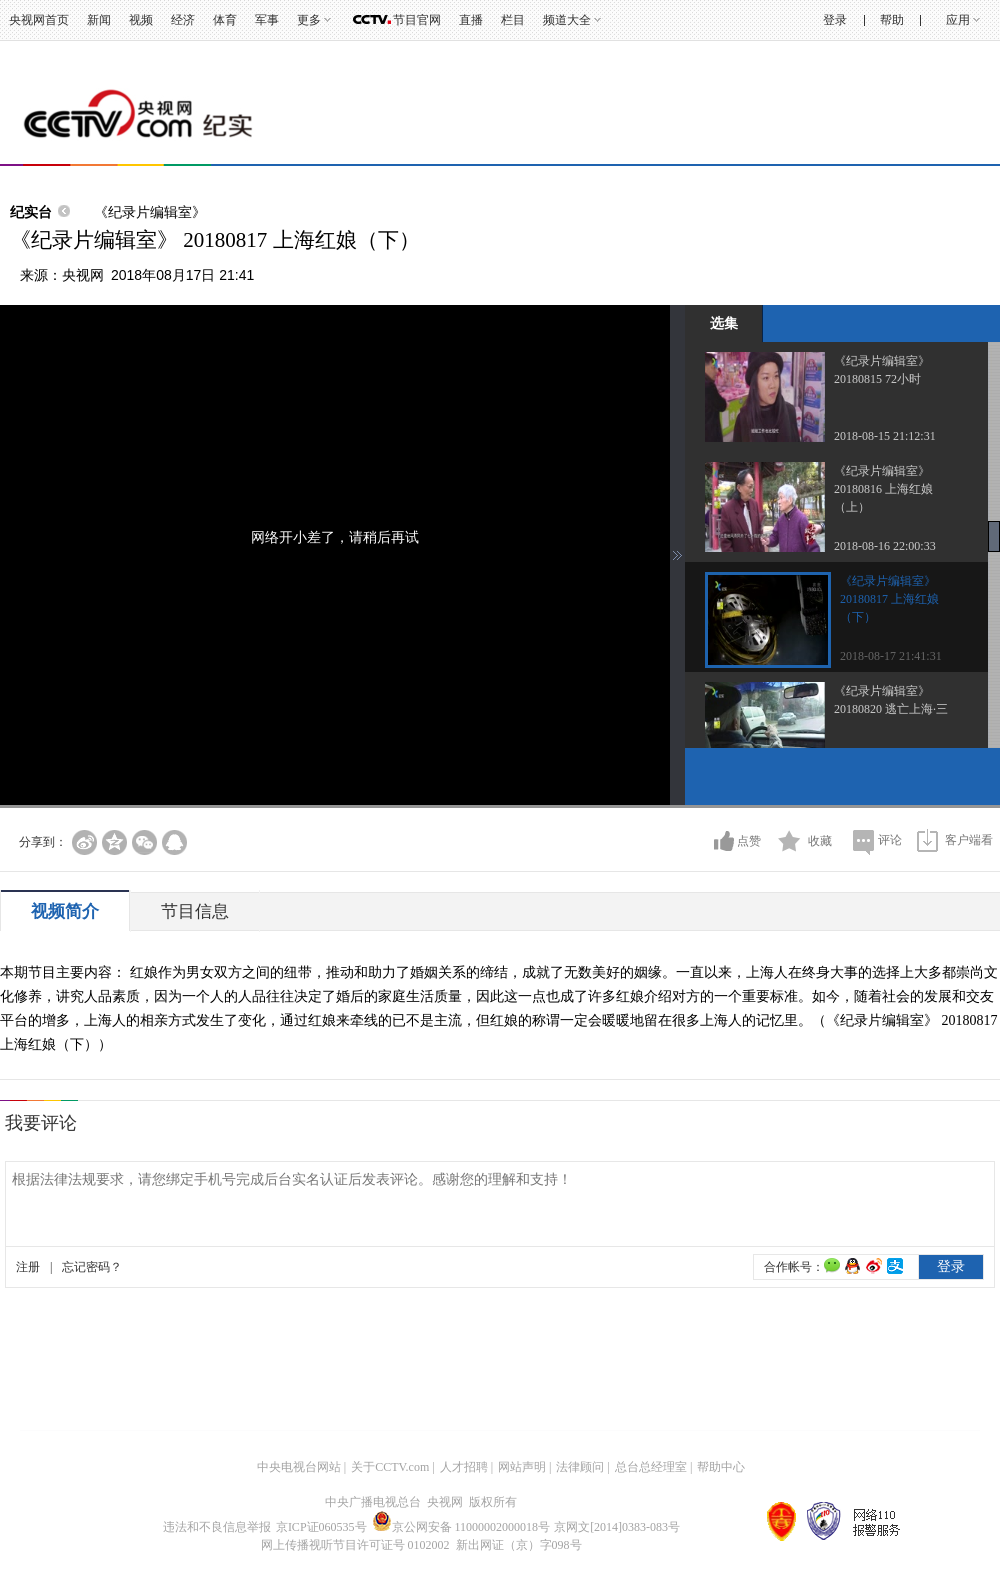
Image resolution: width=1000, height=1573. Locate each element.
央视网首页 (39, 20)
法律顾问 (580, 1467)
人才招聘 (464, 1467)
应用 (958, 20)
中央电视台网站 (299, 1467)
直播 (471, 20)
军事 (267, 20)
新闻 (99, 20)
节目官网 (417, 20)
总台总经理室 (651, 1467)
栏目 (513, 20)
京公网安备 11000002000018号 (461, 1527)
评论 (890, 840)
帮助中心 (721, 1467)
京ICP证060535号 (321, 1527)
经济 (183, 20)
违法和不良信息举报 (217, 1527)
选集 (724, 323)
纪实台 (31, 212)
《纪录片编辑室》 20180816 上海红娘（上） (883, 489)
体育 (225, 20)
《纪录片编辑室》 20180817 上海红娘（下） (889, 599)
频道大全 (567, 20)
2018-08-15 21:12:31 (885, 436)
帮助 (892, 20)
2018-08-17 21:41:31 (891, 656)
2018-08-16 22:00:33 (885, 546)
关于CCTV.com (390, 1467)
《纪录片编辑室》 (150, 212)
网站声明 (522, 1467)
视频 (141, 20)
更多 (309, 20)
